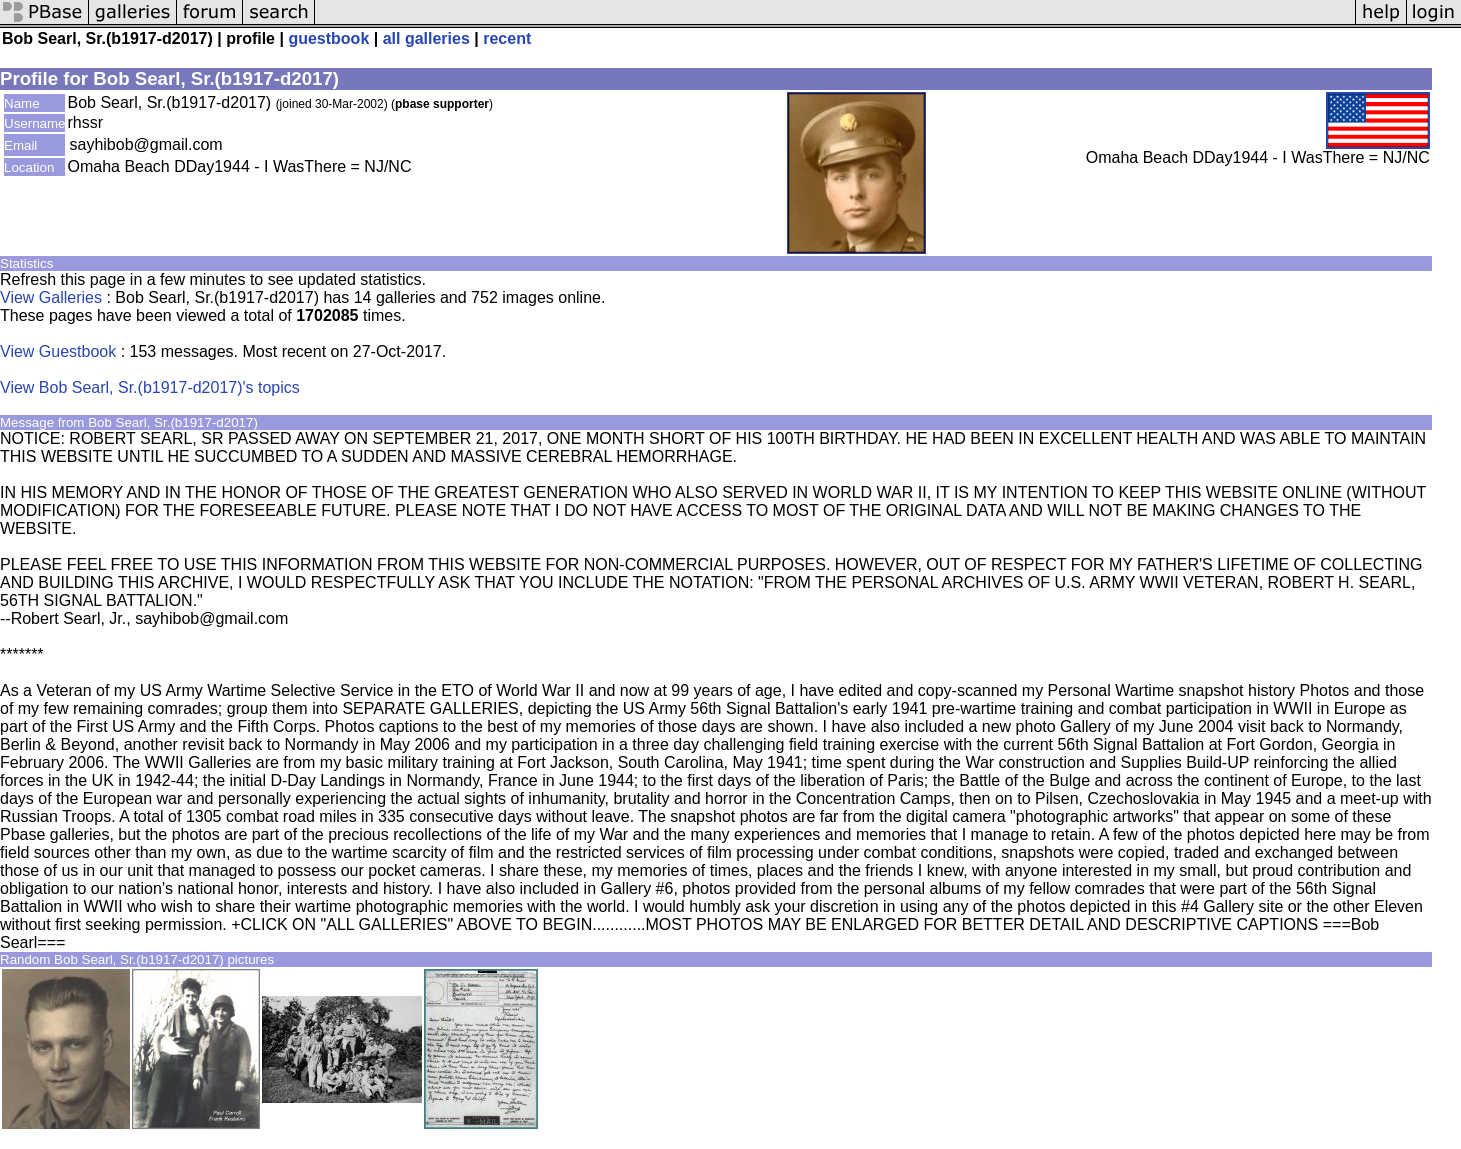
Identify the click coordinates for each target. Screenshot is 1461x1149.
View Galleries (51, 297)
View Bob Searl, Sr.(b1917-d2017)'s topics (150, 387)
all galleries (426, 38)
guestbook (328, 38)
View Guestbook (58, 351)
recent (507, 38)
